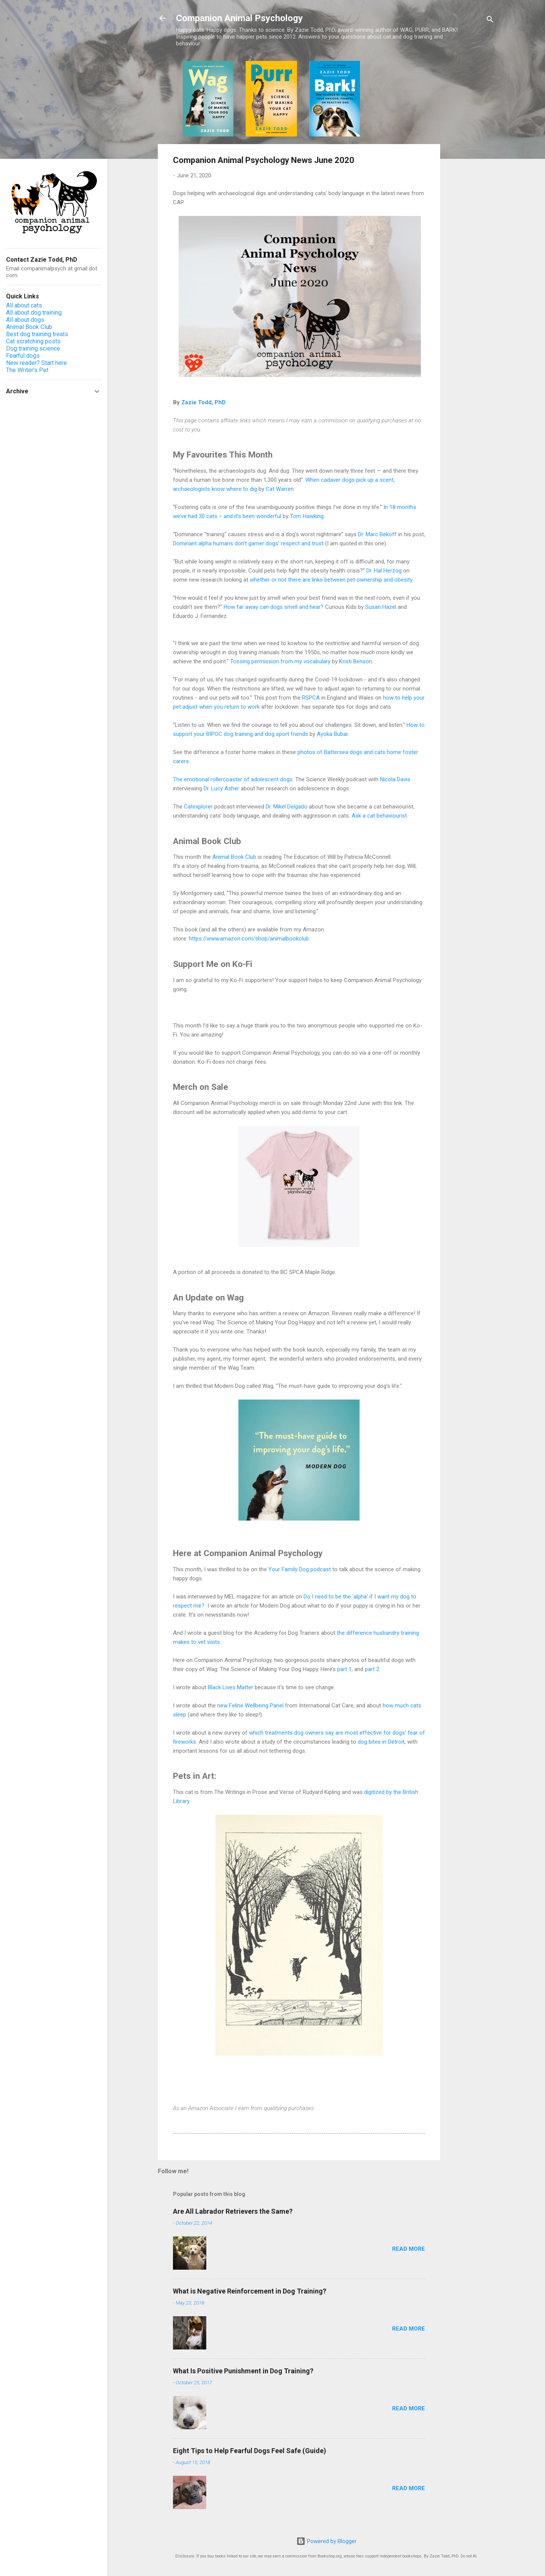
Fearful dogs (23, 355)
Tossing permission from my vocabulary (280, 661)
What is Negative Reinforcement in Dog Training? (249, 2291)
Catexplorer (198, 806)
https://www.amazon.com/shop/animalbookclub (249, 938)
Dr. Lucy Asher (221, 788)
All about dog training (34, 312)
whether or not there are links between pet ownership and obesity (331, 579)
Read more (408, 2248)
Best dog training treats (37, 334)
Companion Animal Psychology (239, 18)
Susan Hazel (380, 607)
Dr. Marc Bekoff (377, 534)
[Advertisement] (470, 174)
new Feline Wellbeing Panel (250, 1705)
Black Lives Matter (230, 1687)
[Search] (490, 20)
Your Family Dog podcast (299, 1569)
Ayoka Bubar (332, 734)
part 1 (344, 1669)
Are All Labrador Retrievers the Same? (233, 2211)
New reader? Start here (36, 362)
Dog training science (33, 348)
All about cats (24, 305)
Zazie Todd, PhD (203, 402)
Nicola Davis (395, 779)
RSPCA (311, 697)
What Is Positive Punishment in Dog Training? (243, 2371)
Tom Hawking (307, 516)
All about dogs (25, 319)
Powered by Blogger (326, 2541)
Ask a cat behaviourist (379, 815)
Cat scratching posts (33, 341)
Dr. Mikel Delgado (286, 806)
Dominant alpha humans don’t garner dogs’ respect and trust (248, 543)
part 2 (372, 1669)
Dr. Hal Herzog (384, 570)
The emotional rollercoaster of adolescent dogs (233, 779)
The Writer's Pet (27, 370)
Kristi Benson (355, 661)
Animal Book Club (234, 856)
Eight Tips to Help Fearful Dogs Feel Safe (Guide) (249, 2451)
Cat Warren (280, 489)
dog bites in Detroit (381, 1741)
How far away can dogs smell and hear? (274, 607)
